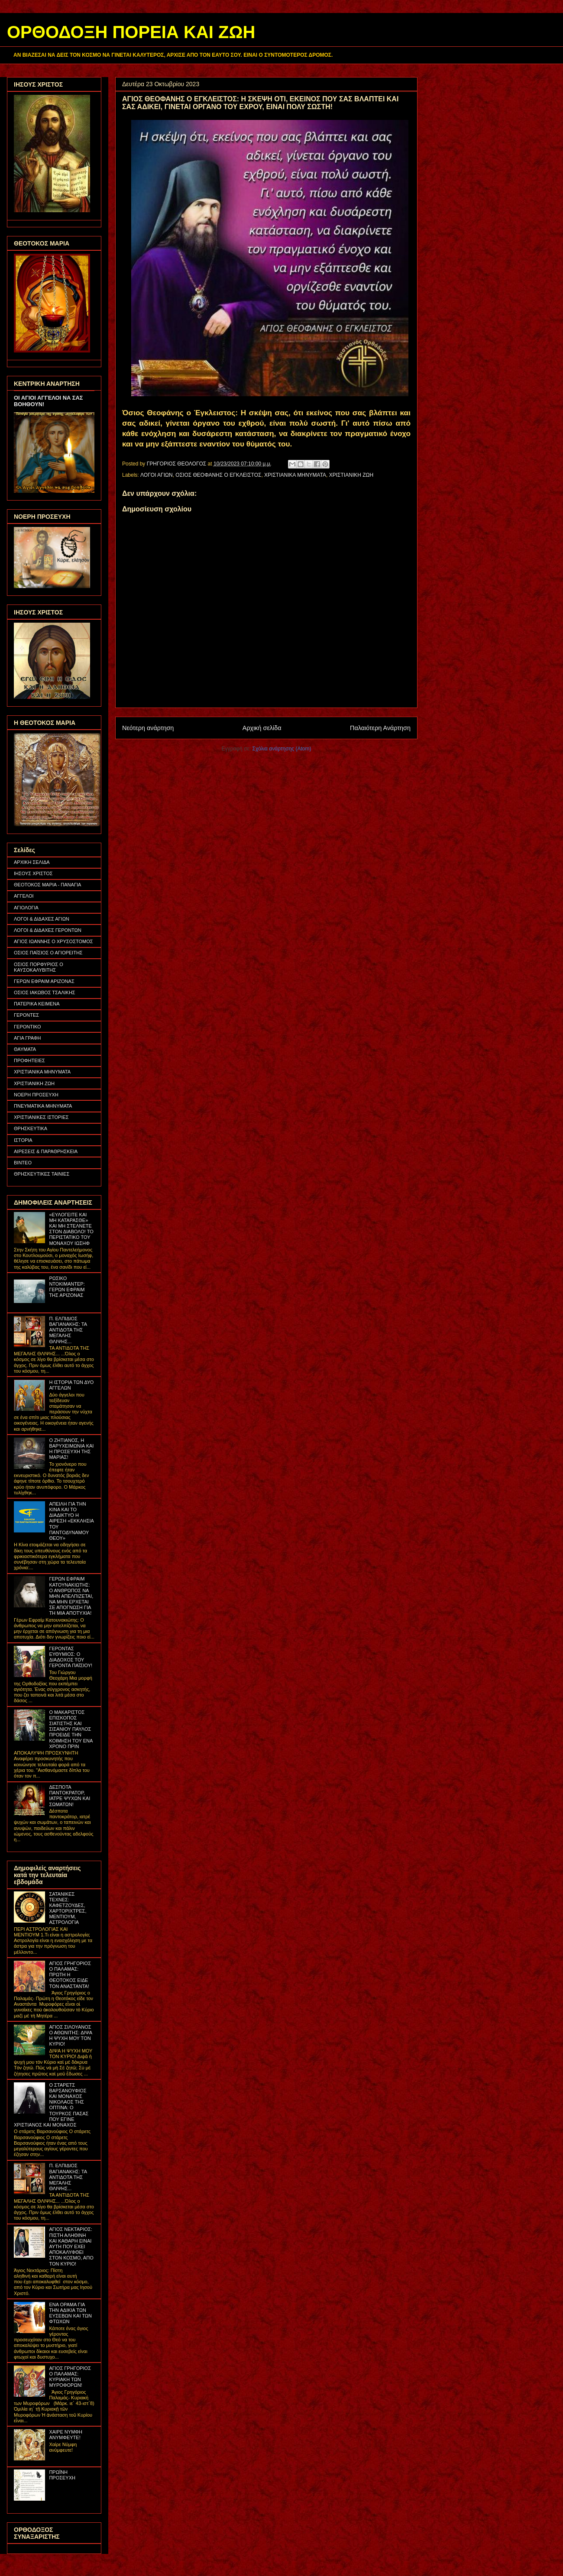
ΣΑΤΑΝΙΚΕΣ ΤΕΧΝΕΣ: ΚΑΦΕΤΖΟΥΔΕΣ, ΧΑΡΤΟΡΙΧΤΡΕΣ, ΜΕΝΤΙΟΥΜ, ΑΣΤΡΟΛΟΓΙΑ (67, 1908)
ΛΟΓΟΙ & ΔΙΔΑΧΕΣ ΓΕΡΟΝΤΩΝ (47, 930)
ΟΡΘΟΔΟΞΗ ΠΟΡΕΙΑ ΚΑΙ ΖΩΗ (131, 32)
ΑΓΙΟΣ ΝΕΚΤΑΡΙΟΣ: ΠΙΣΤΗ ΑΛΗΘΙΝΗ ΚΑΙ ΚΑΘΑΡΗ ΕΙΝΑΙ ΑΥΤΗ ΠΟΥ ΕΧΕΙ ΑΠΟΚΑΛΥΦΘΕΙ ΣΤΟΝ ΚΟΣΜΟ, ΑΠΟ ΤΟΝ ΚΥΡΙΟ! (71, 2246)
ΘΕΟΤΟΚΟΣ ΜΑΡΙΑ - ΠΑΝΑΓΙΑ (47, 884)
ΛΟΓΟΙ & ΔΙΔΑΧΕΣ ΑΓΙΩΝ (41, 918)
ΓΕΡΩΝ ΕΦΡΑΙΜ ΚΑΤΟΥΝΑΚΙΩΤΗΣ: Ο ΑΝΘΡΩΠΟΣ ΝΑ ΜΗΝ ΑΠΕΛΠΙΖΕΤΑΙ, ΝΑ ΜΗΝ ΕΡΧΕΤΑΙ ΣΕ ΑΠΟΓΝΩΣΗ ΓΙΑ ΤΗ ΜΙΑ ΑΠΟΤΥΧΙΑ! (71, 1596)
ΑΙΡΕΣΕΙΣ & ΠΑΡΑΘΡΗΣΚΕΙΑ (46, 1151)
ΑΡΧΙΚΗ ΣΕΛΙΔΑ (32, 862)
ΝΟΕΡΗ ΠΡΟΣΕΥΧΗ (36, 1094)
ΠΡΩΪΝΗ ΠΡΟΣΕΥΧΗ (62, 2474)
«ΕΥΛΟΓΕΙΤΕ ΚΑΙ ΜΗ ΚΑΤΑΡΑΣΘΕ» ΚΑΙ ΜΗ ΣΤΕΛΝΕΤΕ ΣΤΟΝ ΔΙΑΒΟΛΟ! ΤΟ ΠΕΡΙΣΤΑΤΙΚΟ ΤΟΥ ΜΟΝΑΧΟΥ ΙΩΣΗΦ (71, 1229)
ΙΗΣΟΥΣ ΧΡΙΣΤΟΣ (33, 873)
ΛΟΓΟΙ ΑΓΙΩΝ (156, 475)
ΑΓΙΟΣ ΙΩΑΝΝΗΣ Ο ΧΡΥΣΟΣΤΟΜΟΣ (53, 941)
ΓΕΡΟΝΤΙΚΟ (27, 1026)
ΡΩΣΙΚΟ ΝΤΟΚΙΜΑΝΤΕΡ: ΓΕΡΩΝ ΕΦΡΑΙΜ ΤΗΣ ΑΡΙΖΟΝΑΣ (66, 1287)
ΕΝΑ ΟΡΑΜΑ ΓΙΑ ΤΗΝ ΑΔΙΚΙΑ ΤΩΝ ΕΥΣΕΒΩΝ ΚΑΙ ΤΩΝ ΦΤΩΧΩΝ (70, 2313)
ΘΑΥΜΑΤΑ (25, 1049)
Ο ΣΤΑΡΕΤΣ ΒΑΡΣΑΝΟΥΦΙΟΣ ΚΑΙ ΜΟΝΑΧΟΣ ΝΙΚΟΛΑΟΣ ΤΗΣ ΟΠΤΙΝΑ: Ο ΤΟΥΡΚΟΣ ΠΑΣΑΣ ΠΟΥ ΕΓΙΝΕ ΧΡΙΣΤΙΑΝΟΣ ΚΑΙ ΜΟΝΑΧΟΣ (51, 2104)
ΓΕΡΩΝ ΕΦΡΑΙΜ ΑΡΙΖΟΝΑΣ (44, 981)
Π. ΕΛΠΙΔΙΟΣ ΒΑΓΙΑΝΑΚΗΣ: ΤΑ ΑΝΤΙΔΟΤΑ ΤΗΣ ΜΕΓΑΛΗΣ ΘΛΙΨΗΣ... (68, 1330)
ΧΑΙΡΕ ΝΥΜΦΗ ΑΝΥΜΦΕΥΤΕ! (65, 2434)
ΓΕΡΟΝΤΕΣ (26, 1015)
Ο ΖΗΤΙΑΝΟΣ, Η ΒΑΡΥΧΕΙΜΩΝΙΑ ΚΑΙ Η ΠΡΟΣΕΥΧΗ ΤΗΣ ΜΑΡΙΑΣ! (71, 1449)
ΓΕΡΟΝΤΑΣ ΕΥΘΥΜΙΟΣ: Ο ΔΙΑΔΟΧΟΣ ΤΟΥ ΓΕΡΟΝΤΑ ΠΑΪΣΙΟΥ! (70, 1657)
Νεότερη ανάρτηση (148, 727)
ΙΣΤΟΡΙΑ (23, 1140)
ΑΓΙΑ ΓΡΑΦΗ (27, 1038)
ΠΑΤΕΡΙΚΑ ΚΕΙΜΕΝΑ (37, 1003)
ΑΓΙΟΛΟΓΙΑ (26, 907)
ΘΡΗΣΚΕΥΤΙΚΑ (30, 1128)
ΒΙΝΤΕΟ (23, 1162)
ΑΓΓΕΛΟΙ (24, 896)
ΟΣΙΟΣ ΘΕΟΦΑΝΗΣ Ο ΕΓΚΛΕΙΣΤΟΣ (218, 475)
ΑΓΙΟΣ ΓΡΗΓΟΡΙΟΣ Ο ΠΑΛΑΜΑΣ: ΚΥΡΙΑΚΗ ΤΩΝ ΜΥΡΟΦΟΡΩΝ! (70, 2377)
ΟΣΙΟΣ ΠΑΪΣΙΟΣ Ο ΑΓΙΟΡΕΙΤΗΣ (48, 952)
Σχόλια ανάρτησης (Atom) (281, 749)
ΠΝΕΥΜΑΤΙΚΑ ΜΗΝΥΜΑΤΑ (43, 1106)
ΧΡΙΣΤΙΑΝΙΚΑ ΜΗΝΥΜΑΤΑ (295, 475)
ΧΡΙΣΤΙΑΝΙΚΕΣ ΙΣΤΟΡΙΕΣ (41, 1117)
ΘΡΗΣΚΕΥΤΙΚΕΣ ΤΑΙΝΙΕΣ (41, 1173)
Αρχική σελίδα (262, 727)
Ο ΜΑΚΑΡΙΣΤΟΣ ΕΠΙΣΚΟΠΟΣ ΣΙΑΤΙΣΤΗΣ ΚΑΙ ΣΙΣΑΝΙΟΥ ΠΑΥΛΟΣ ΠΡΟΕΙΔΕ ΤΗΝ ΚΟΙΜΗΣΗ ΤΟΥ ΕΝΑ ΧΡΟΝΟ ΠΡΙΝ (70, 1729)
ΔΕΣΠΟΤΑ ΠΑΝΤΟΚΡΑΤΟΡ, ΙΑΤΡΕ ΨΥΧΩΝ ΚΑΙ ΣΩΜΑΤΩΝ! (69, 1795)
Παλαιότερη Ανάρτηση (380, 727)
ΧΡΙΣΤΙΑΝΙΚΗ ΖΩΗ (351, 475)
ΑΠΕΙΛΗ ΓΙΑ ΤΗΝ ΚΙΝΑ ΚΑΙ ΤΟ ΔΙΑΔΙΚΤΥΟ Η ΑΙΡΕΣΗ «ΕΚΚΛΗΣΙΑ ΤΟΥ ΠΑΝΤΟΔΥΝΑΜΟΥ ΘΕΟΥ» (71, 1521)
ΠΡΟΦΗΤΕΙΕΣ (29, 1060)
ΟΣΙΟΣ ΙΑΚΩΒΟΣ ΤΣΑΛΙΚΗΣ (44, 992)
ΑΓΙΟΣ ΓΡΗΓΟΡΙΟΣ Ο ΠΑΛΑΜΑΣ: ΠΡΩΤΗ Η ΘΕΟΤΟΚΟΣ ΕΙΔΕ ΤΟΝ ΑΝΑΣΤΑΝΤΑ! (70, 1975)
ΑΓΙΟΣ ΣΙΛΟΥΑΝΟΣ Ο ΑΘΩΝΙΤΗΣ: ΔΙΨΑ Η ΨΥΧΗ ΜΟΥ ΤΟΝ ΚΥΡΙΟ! (70, 2035)
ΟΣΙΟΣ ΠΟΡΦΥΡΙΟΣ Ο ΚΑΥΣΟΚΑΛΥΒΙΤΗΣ (38, 967)
